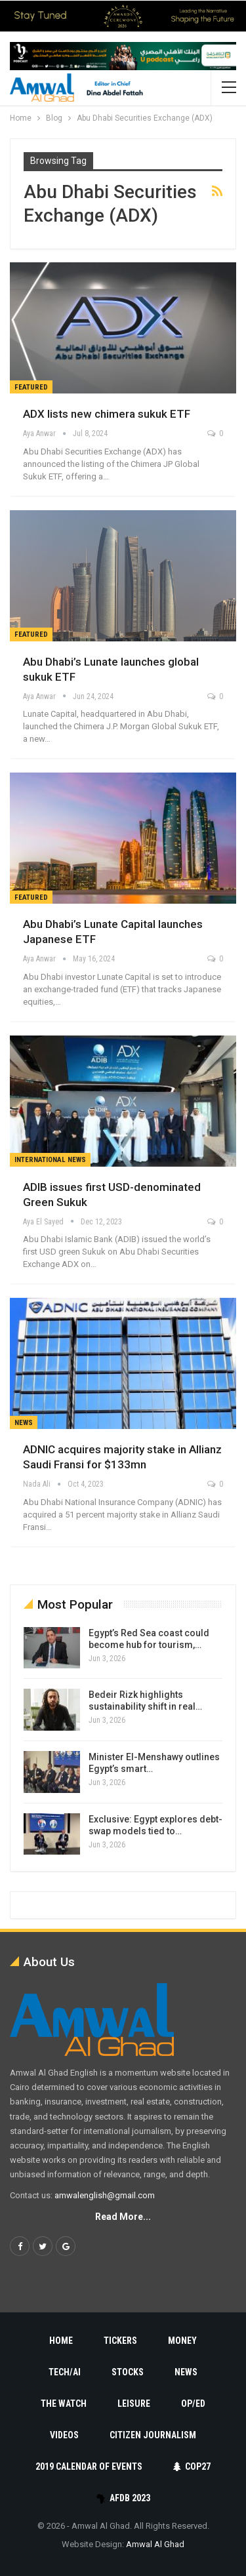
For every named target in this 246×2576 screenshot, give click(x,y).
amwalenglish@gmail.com (104, 2195)
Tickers (120, 2340)
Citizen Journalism (153, 2435)
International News (50, 1160)
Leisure (133, 2403)
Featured (31, 387)
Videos (64, 2435)
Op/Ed (193, 2403)
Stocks (128, 2372)
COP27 (192, 2466)
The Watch (64, 2403)
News (23, 1423)
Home (61, 2340)
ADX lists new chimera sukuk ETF (106, 413)
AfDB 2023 (123, 2498)
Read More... (123, 2216)
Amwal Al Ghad (155, 2544)
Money (182, 2340)
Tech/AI (65, 2372)
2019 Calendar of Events (88, 2466)
